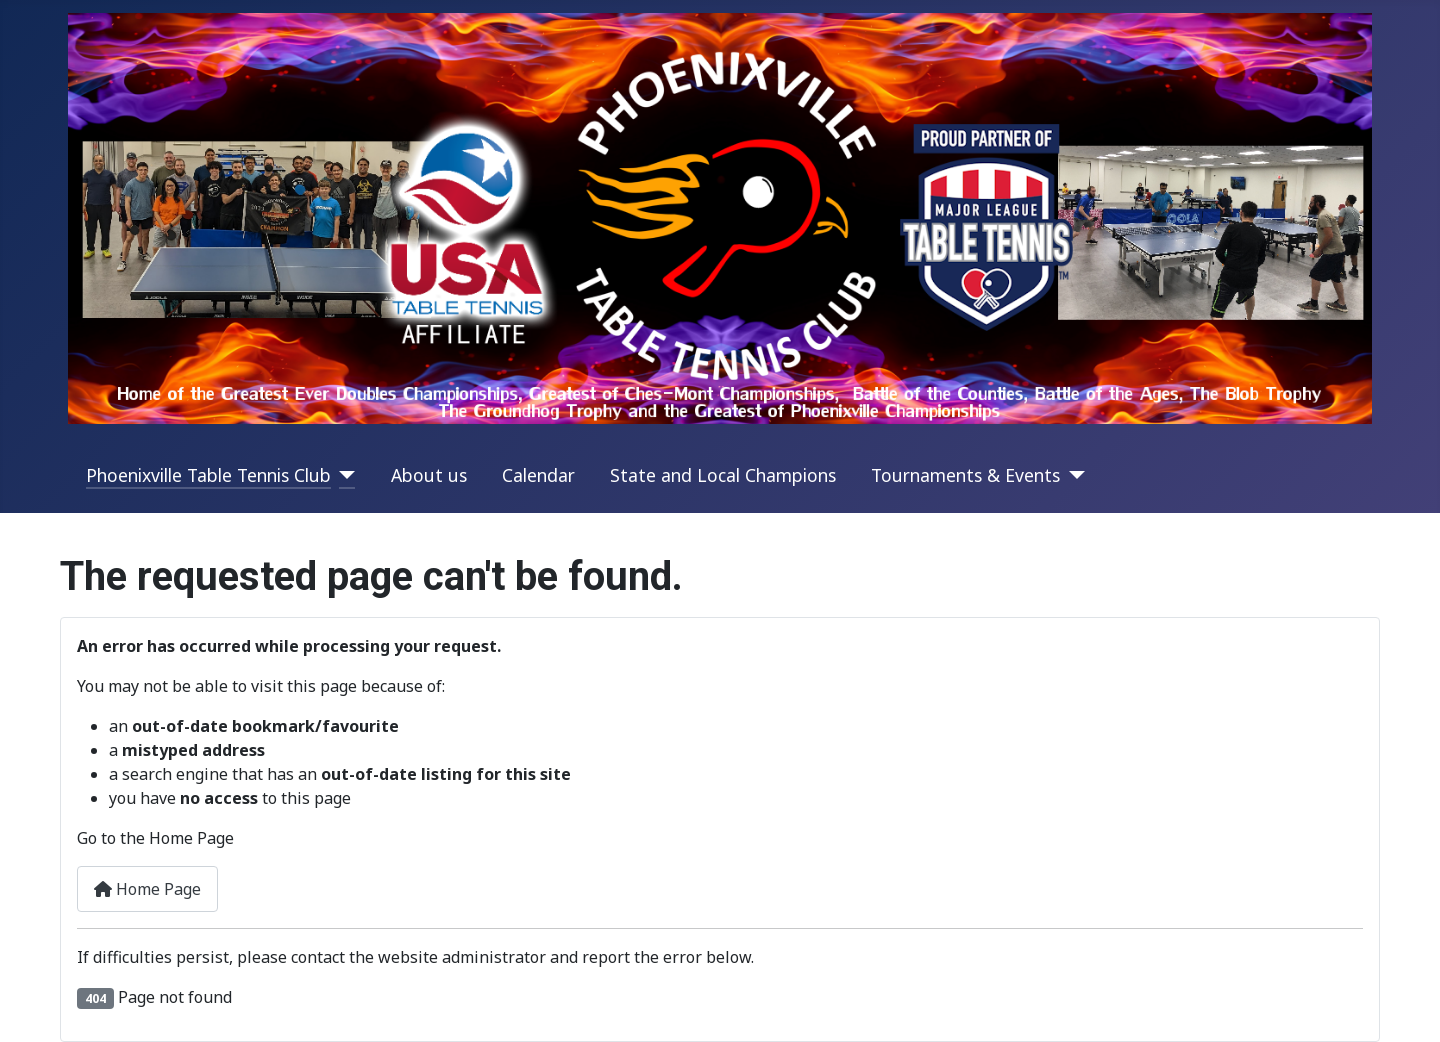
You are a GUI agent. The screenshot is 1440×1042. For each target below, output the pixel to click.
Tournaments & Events (965, 475)
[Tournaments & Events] (1072, 475)
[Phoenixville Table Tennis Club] (343, 475)
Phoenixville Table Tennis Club (208, 475)
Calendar (538, 475)
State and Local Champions (723, 475)
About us (429, 475)
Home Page (147, 889)
